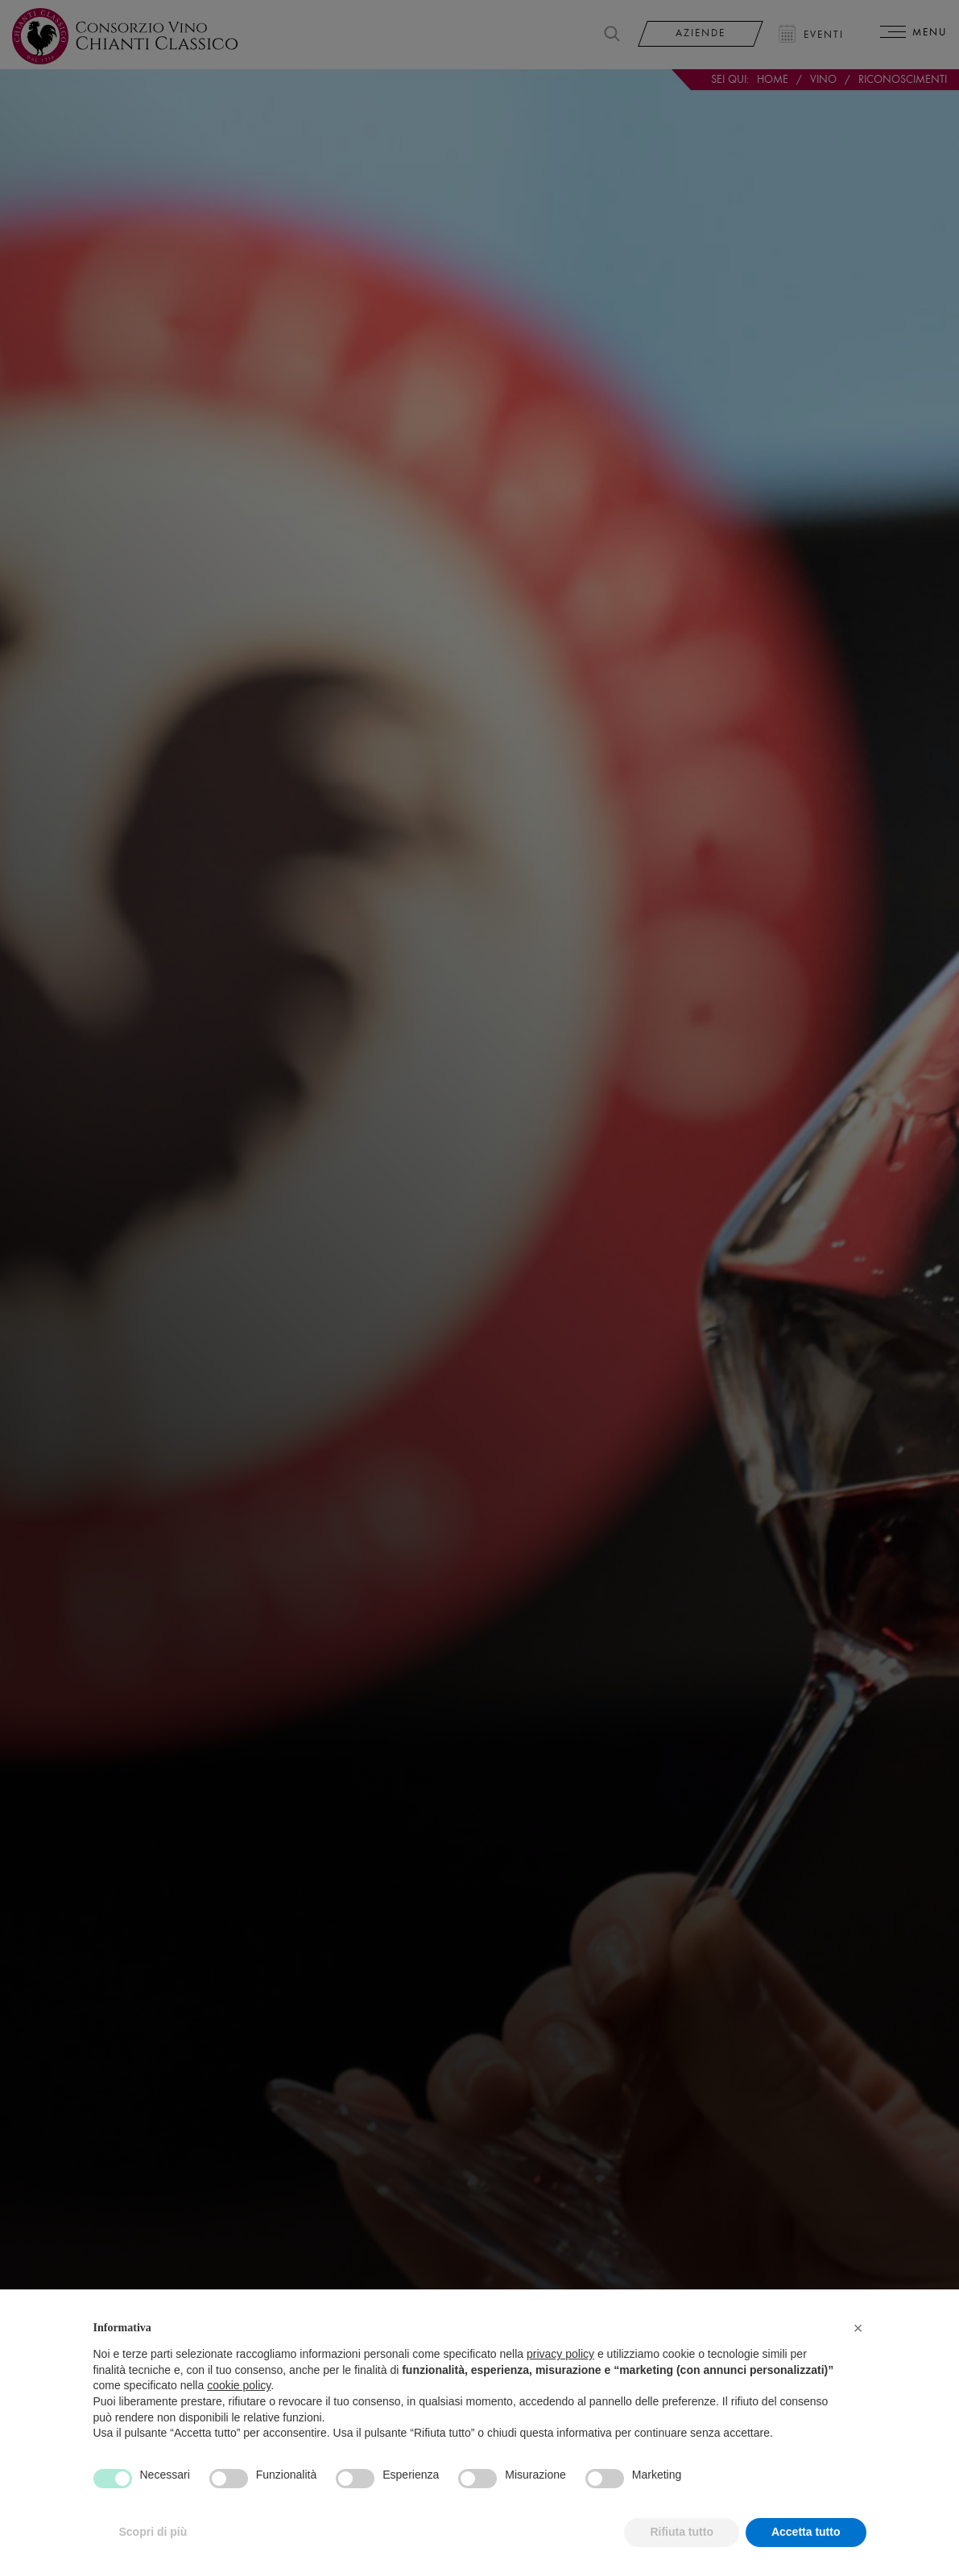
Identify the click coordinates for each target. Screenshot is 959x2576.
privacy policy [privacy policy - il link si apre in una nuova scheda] (560, 2373)
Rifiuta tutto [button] (681, 2551)
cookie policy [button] (239, 2405)
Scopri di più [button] (153, 2551)
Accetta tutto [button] (806, 2551)
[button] (858, 2347)
